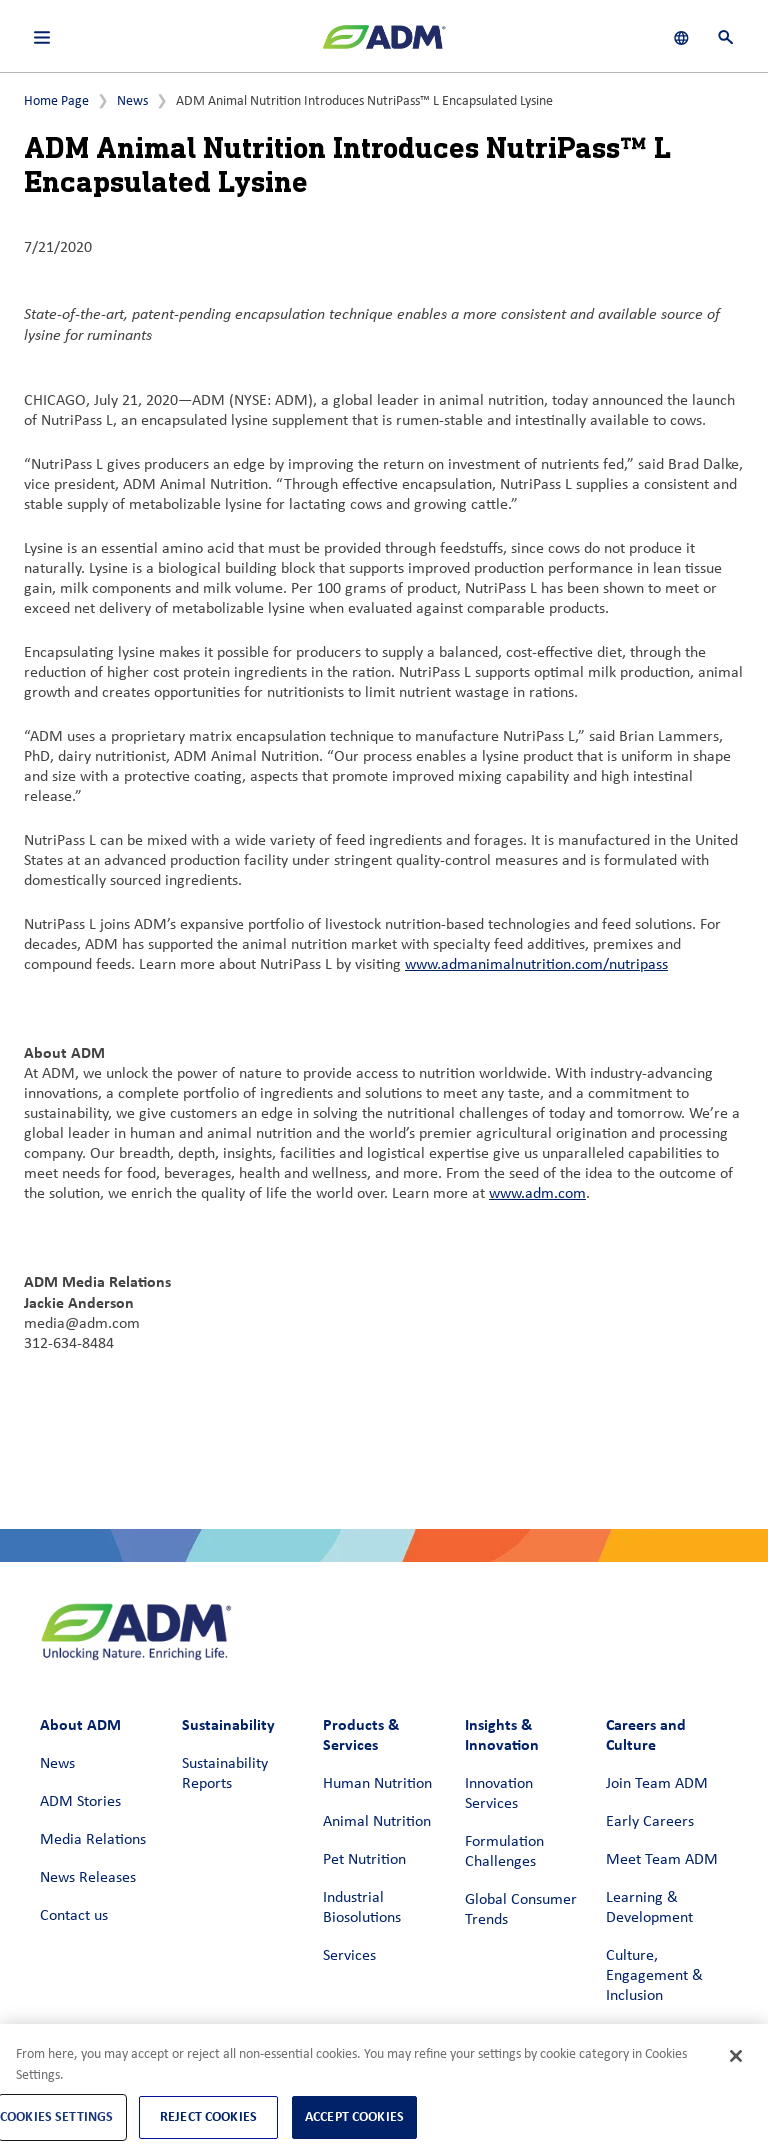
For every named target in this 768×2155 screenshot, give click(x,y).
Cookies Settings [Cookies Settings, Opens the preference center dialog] (56, 2116)
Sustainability (228, 1724)
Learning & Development (649, 1908)
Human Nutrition (377, 1784)
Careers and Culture (646, 1734)
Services (349, 1956)
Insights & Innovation (502, 1734)
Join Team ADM (657, 1784)
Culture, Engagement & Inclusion (654, 1976)
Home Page (56, 101)
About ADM (80, 1724)
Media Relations (93, 1840)
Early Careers (650, 1822)
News (132, 101)
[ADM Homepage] (384, 45)
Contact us (74, 1916)
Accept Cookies (354, 2116)
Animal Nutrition (377, 1822)
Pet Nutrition (364, 1860)
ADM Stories (80, 1802)
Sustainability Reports (225, 1774)
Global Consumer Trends (521, 1910)
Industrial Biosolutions (362, 1908)
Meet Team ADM (662, 1860)
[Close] (736, 2056)
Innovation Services (499, 1794)
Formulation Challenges (504, 1852)
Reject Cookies (208, 2116)
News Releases (88, 1878)
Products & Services (361, 1734)
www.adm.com (537, 1194)
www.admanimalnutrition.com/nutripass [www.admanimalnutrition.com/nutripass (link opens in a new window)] (536, 965)
